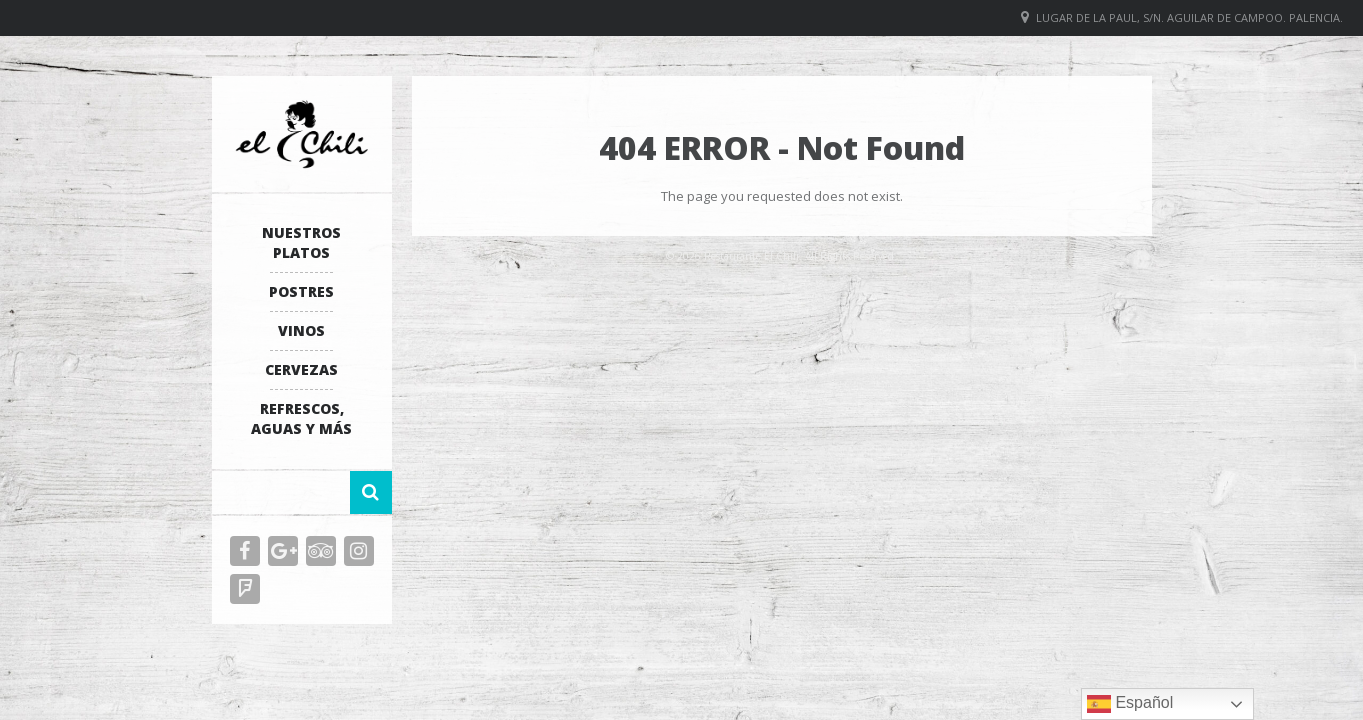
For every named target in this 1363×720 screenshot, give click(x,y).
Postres (301, 291)
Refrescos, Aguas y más (301, 418)
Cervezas (301, 369)
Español (1130, 704)
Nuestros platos (301, 242)
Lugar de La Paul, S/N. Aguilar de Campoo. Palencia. (1189, 17)
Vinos (301, 330)
